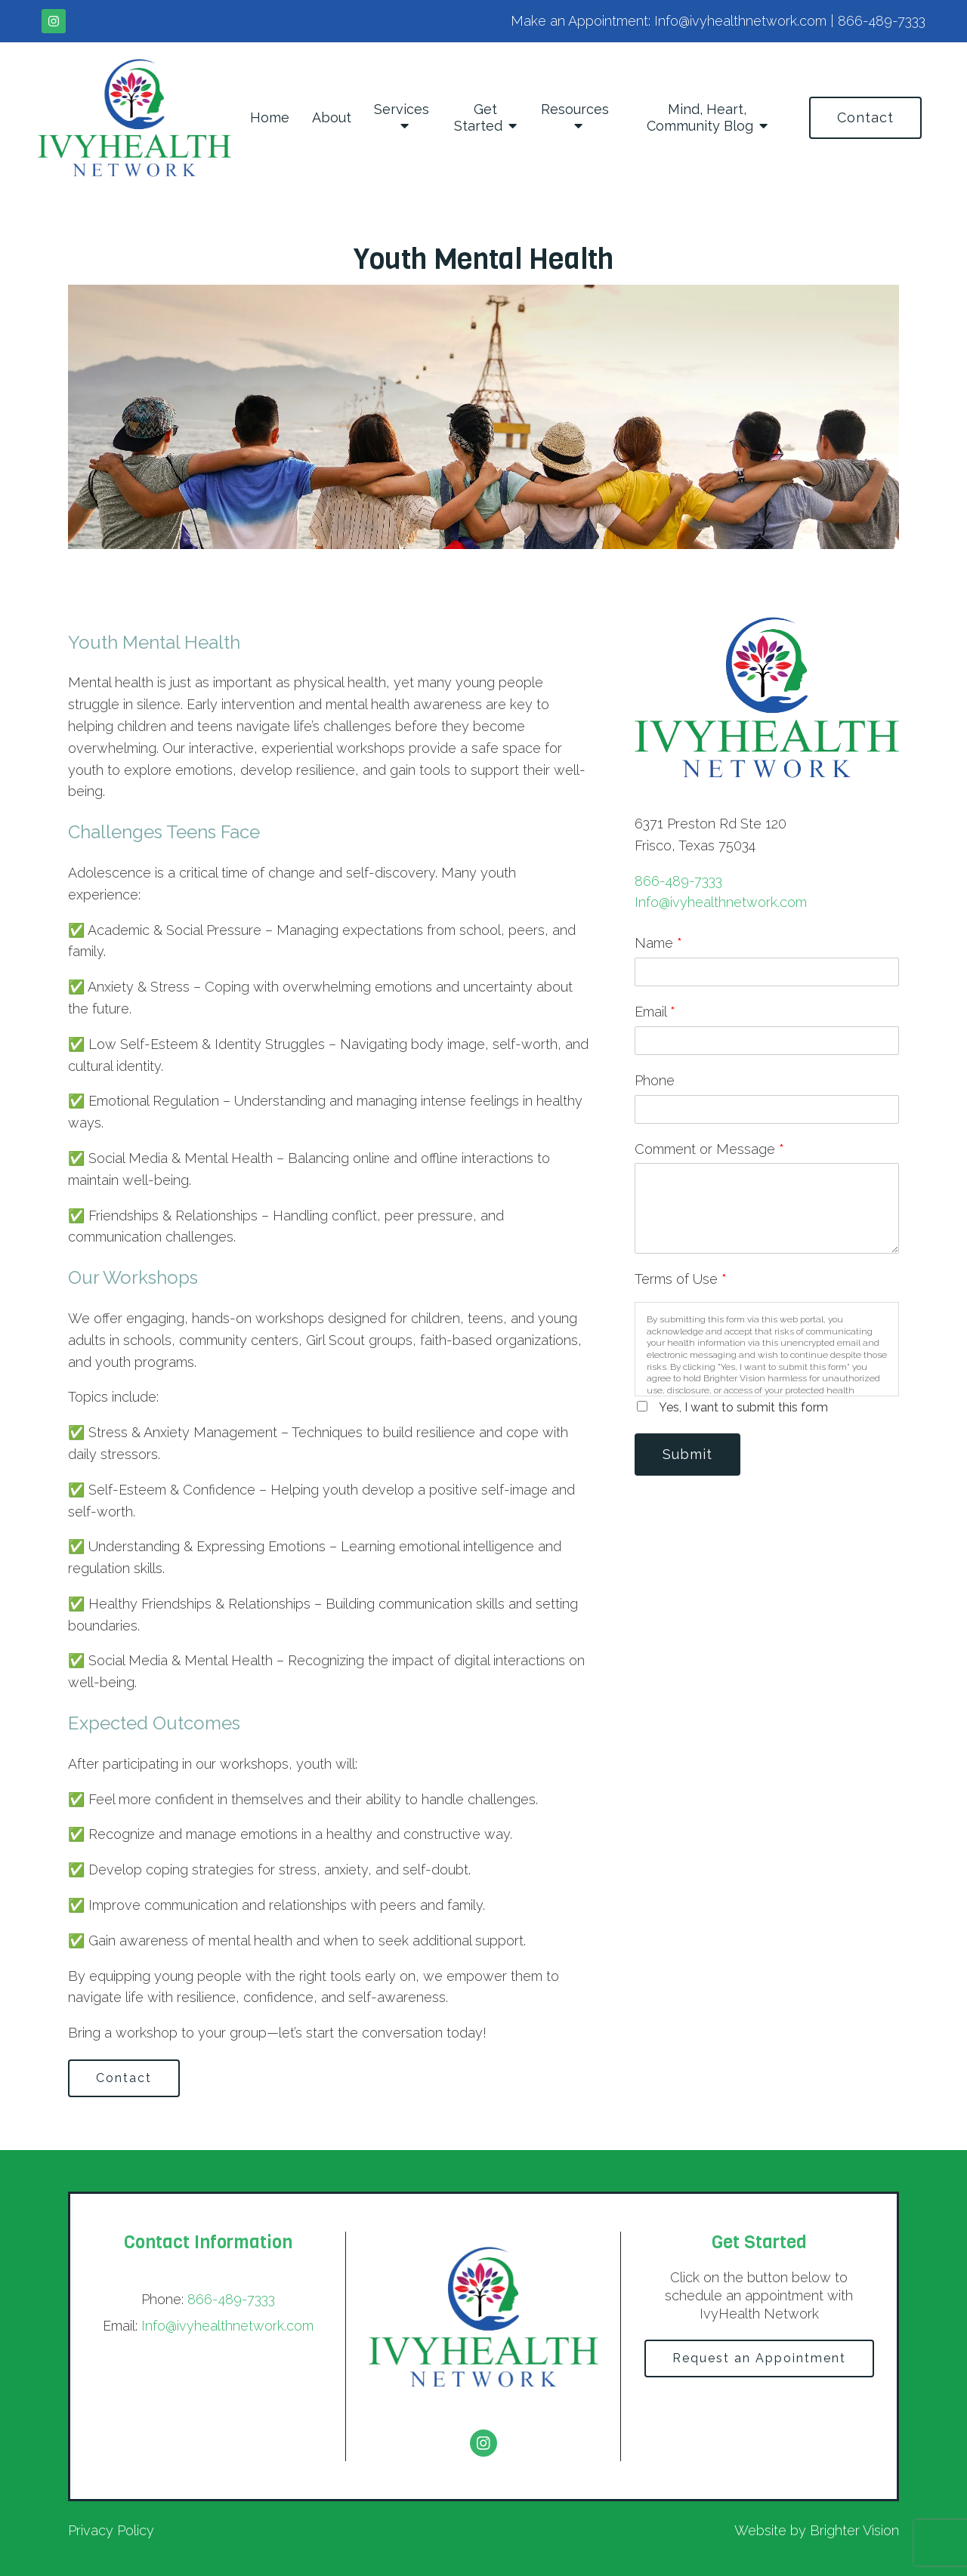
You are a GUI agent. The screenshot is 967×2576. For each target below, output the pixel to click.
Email (655, 1012)
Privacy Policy (111, 2530)
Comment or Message (709, 1149)
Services (401, 109)
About (331, 117)
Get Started (478, 117)
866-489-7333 (678, 881)
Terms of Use (681, 1279)
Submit (687, 1454)
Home (269, 117)
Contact (865, 117)
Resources (575, 109)
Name (658, 943)
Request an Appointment (759, 2358)
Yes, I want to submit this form (743, 1407)
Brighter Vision (854, 2530)
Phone (655, 1080)
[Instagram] (54, 21)
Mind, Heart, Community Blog (700, 117)
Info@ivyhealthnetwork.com (721, 902)
